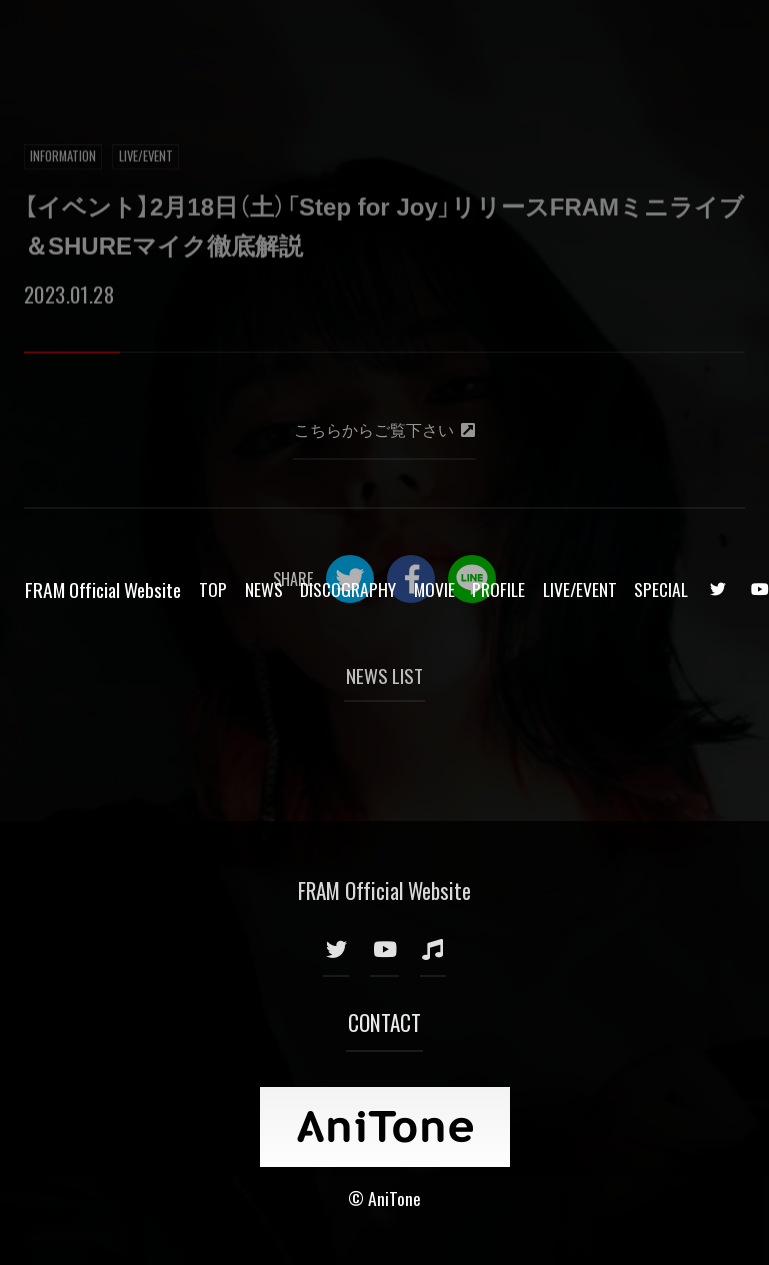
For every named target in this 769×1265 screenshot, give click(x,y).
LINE (472, 579)
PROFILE (498, 38)
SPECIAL (661, 38)
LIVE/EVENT (580, 38)
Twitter (350, 579)
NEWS (264, 38)
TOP (213, 38)
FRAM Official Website (103, 38)
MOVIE (434, 38)
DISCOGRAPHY (348, 38)
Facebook (411, 579)
